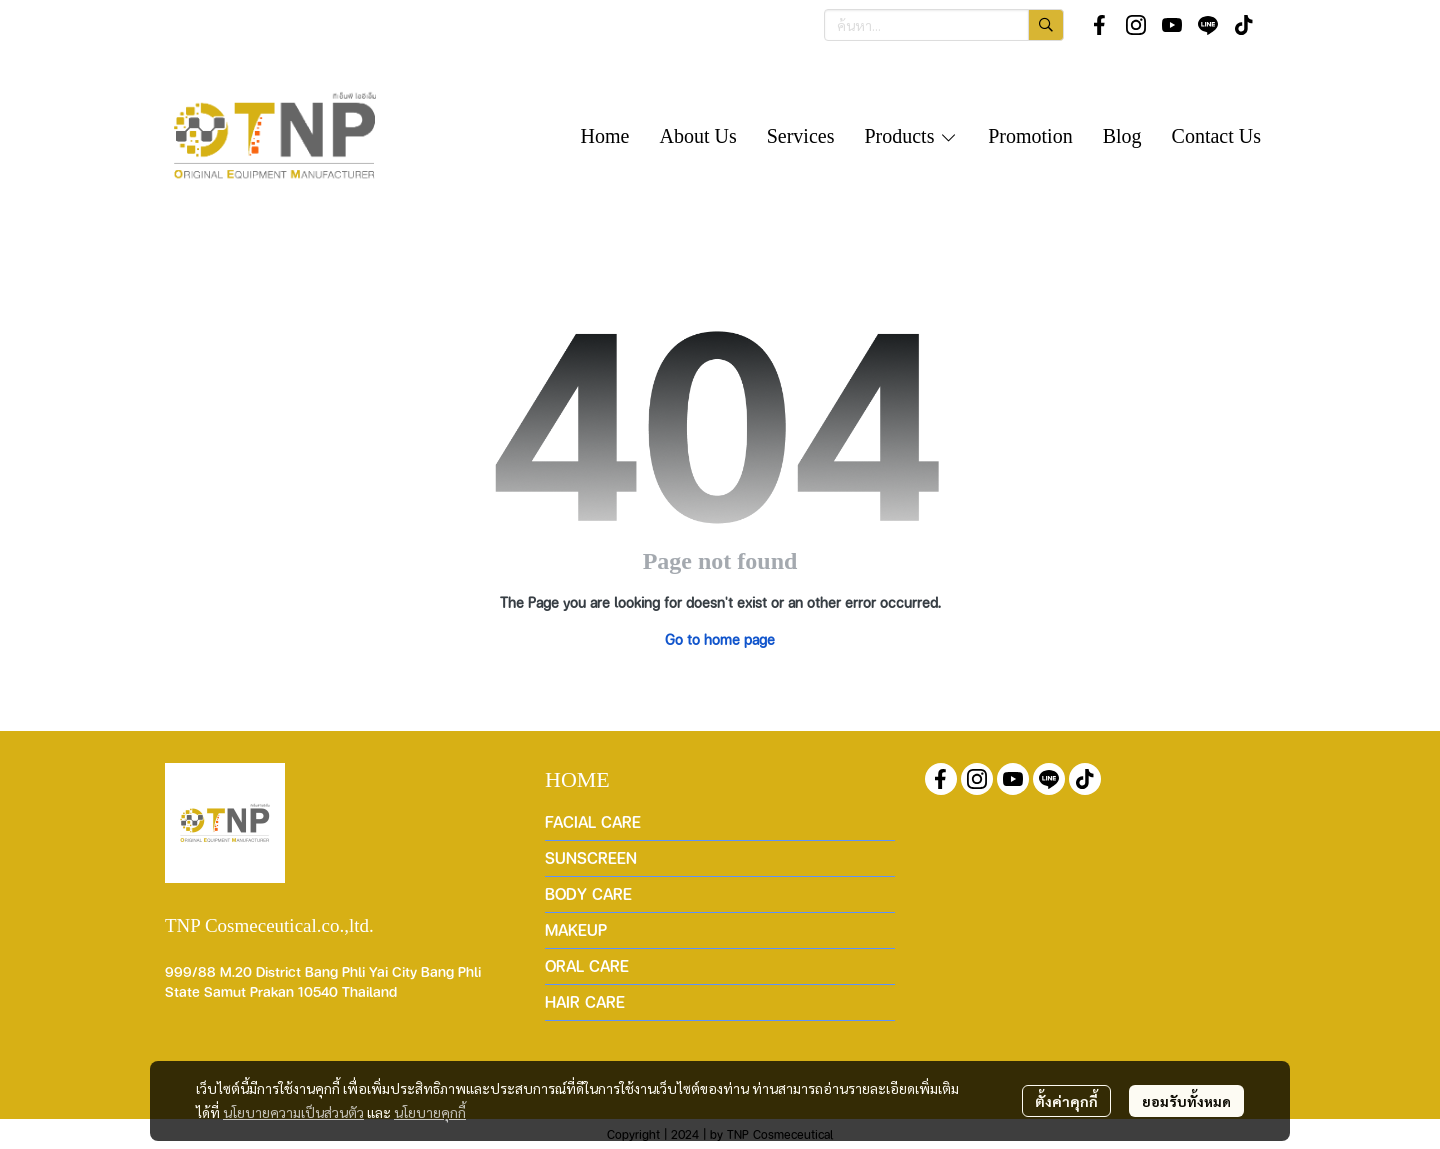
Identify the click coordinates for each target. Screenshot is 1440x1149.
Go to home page (720, 639)
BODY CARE (588, 893)
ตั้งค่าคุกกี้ (1066, 1101)
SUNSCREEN (591, 857)
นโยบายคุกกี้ (430, 1112)
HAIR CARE (585, 1001)
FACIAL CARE (593, 821)
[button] (944, 25)
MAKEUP (576, 929)
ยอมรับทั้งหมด (1186, 1101)
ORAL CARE (587, 965)
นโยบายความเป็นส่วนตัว (293, 1112)
